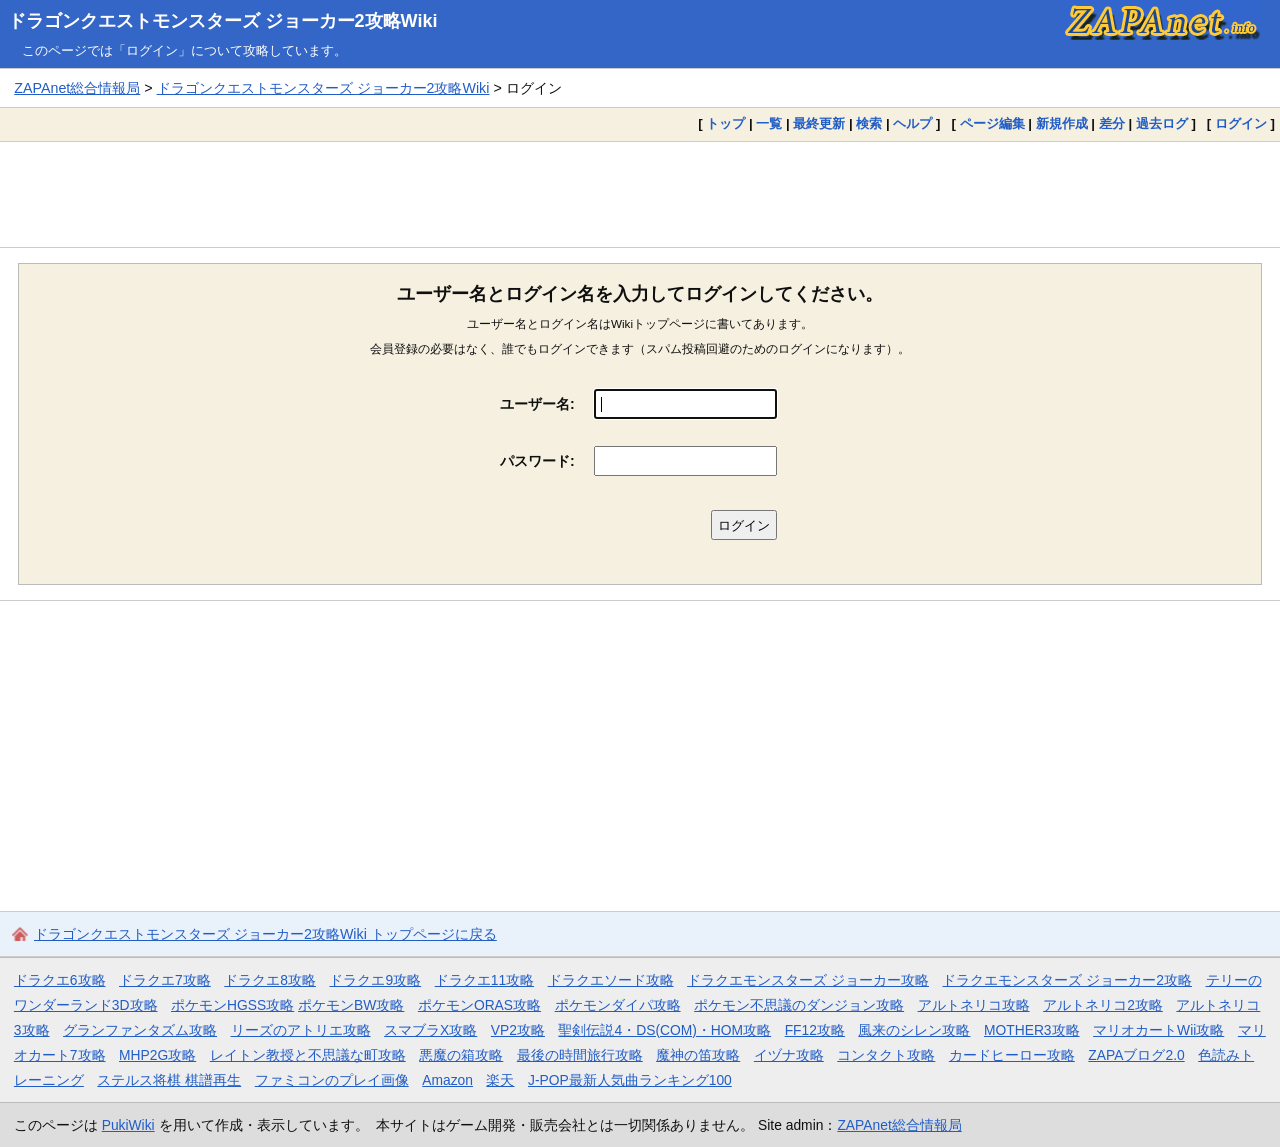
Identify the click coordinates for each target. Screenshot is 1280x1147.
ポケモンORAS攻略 (479, 1005)
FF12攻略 (815, 1030)
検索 (869, 123)
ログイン (1241, 123)
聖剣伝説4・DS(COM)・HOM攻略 (664, 1030)
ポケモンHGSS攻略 (232, 1005)
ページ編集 (992, 123)
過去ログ (1162, 123)
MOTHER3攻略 (1032, 1030)
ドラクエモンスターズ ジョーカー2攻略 (1067, 980)
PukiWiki (128, 1125)
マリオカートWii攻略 (1158, 1030)
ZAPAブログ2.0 (1136, 1055)
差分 (1112, 123)
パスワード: (537, 461)
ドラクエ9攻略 (375, 980)
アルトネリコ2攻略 (1103, 1005)
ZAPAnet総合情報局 (77, 88)
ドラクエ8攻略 (270, 980)
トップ (725, 123)
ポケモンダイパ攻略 (618, 1005)
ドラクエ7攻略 (165, 980)
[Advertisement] (640, 194)
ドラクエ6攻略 (60, 980)
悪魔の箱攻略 (461, 1055)
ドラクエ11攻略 (484, 980)
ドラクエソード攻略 (611, 980)
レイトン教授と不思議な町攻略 (308, 1055)
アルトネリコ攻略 (974, 1005)
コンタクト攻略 (886, 1055)
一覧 (769, 123)
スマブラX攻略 (430, 1030)
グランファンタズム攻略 (140, 1030)
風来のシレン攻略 (914, 1030)
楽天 (500, 1080)
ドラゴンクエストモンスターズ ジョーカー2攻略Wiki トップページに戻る (265, 934)
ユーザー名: (537, 404)
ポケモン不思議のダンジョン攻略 (799, 1005)
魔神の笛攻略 (698, 1055)
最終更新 (819, 123)
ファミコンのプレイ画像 (332, 1080)
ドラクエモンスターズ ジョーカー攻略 (808, 980)
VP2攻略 (518, 1030)
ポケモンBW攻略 (351, 1005)
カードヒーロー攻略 (1012, 1055)
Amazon (447, 1080)
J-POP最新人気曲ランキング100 (630, 1080)
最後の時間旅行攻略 (580, 1055)
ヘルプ (912, 123)
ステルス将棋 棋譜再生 (169, 1080)
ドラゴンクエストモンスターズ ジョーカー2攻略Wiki (223, 21)
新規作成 (1062, 123)
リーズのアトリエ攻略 (301, 1030)
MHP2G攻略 (157, 1055)
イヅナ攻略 (789, 1055)
